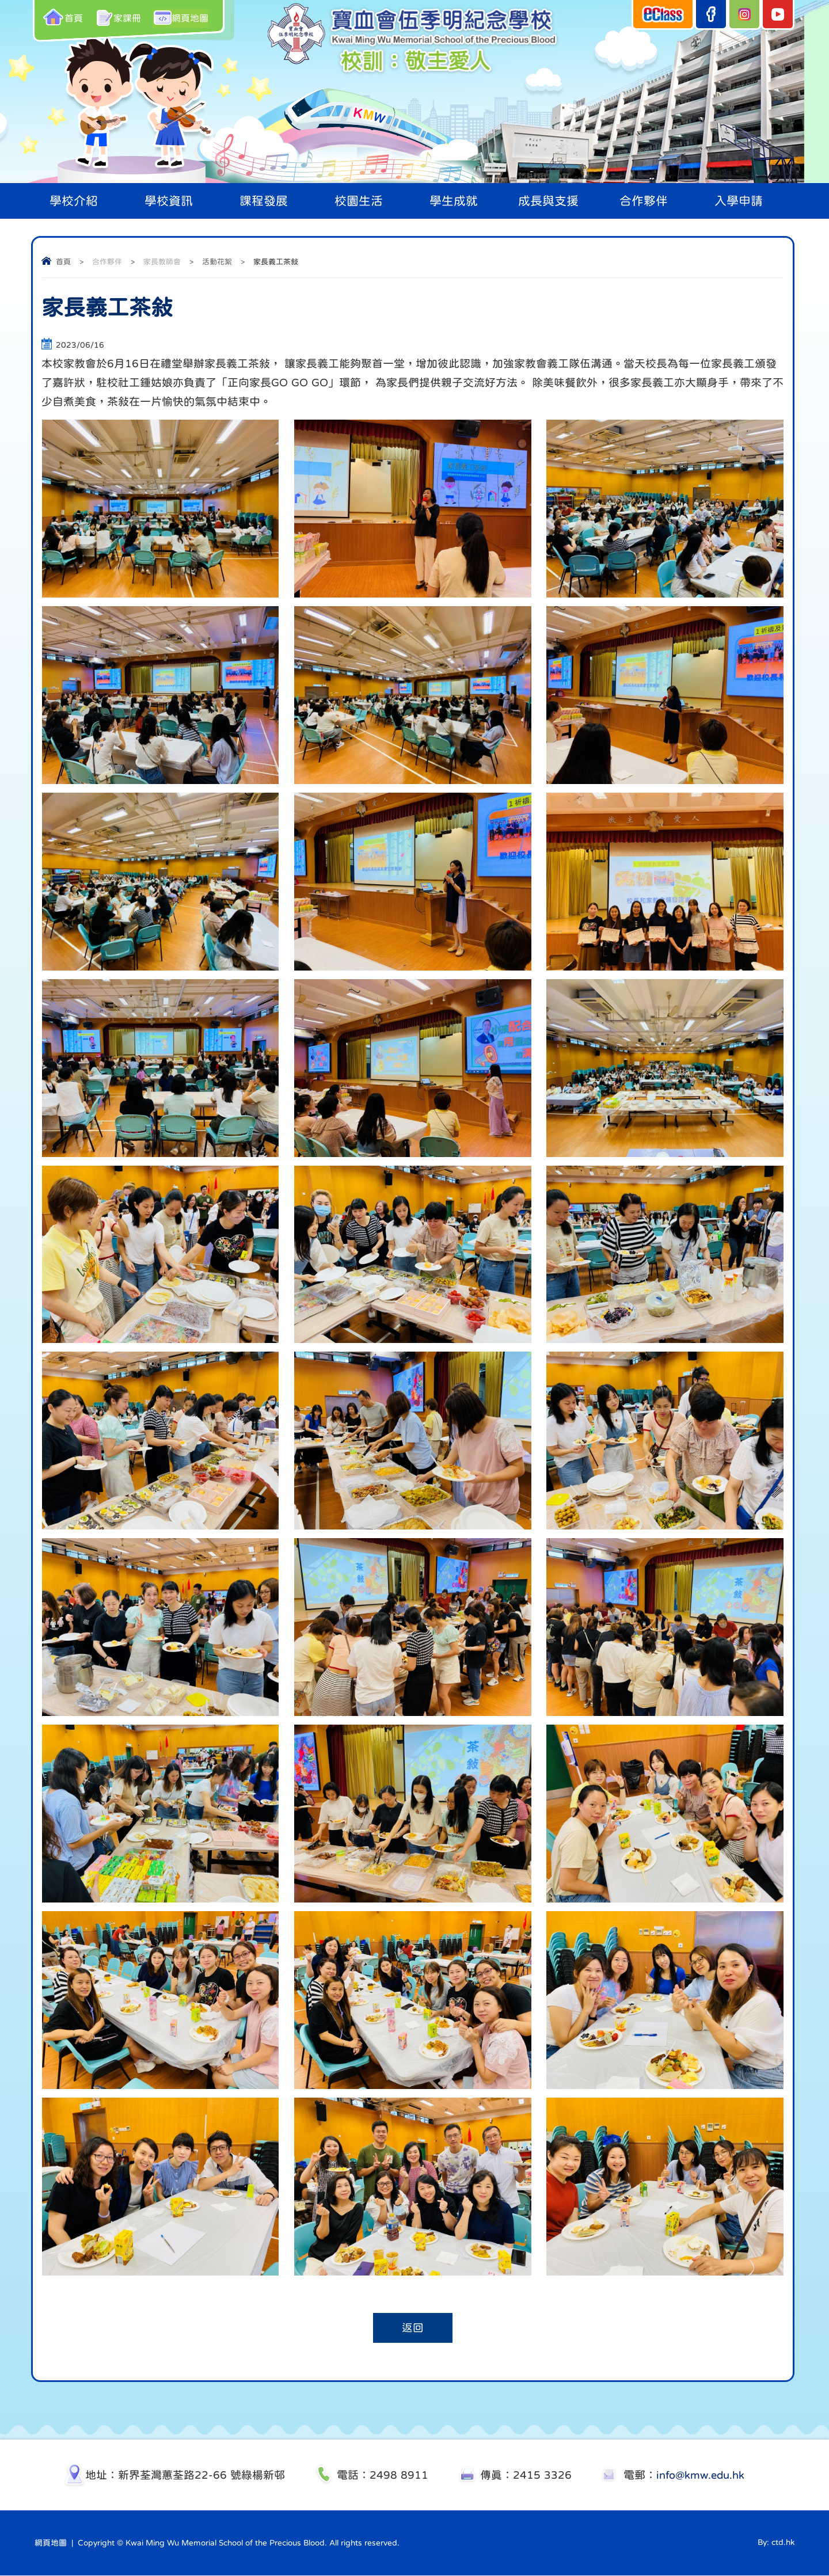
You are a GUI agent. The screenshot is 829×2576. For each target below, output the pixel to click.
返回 (413, 2328)
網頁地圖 (184, 17)
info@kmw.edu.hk (700, 2475)
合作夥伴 (107, 261)
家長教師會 (162, 261)
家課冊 (118, 17)
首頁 (63, 17)
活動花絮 (217, 261)
